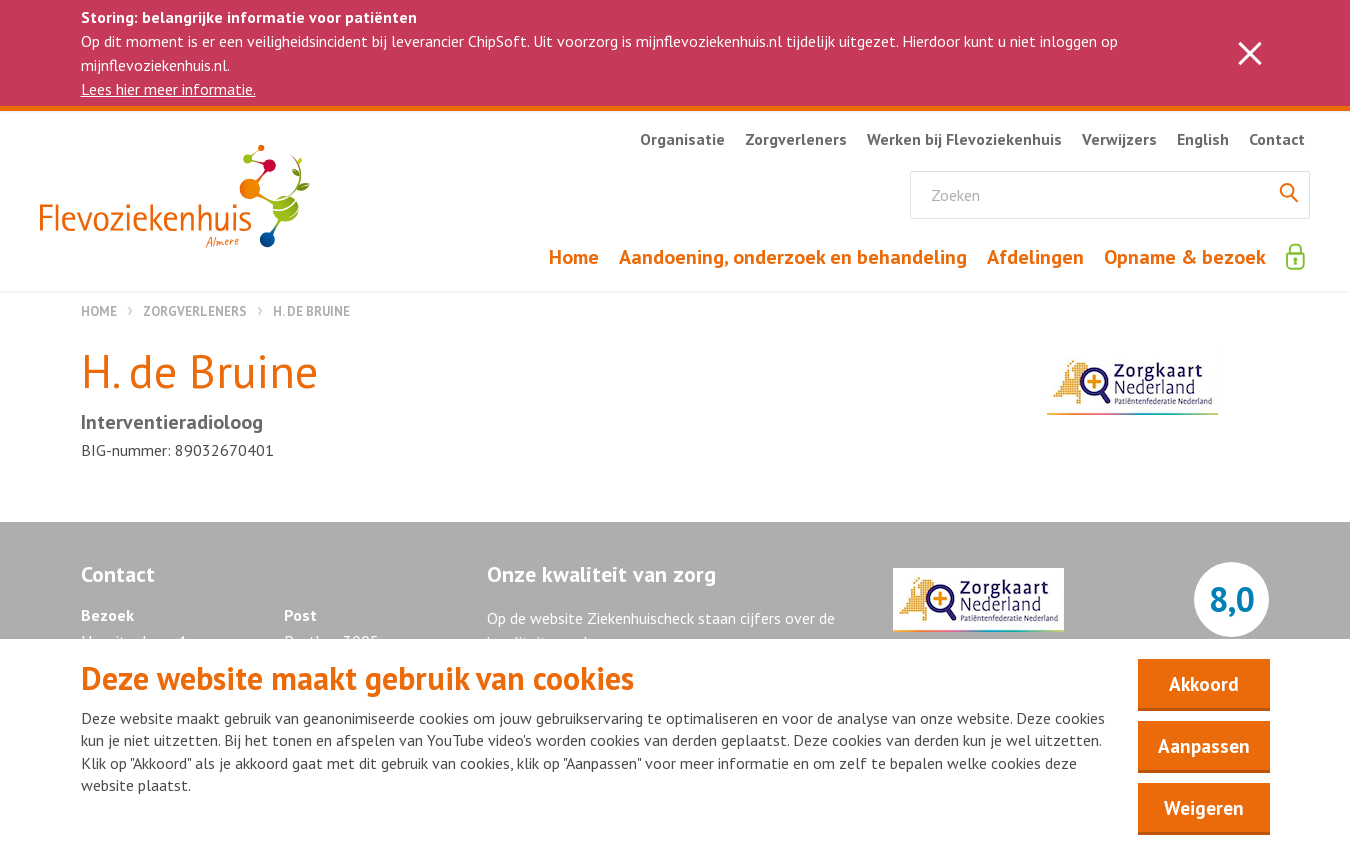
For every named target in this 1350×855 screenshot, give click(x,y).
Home (99, 311)
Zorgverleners (195, 311)
